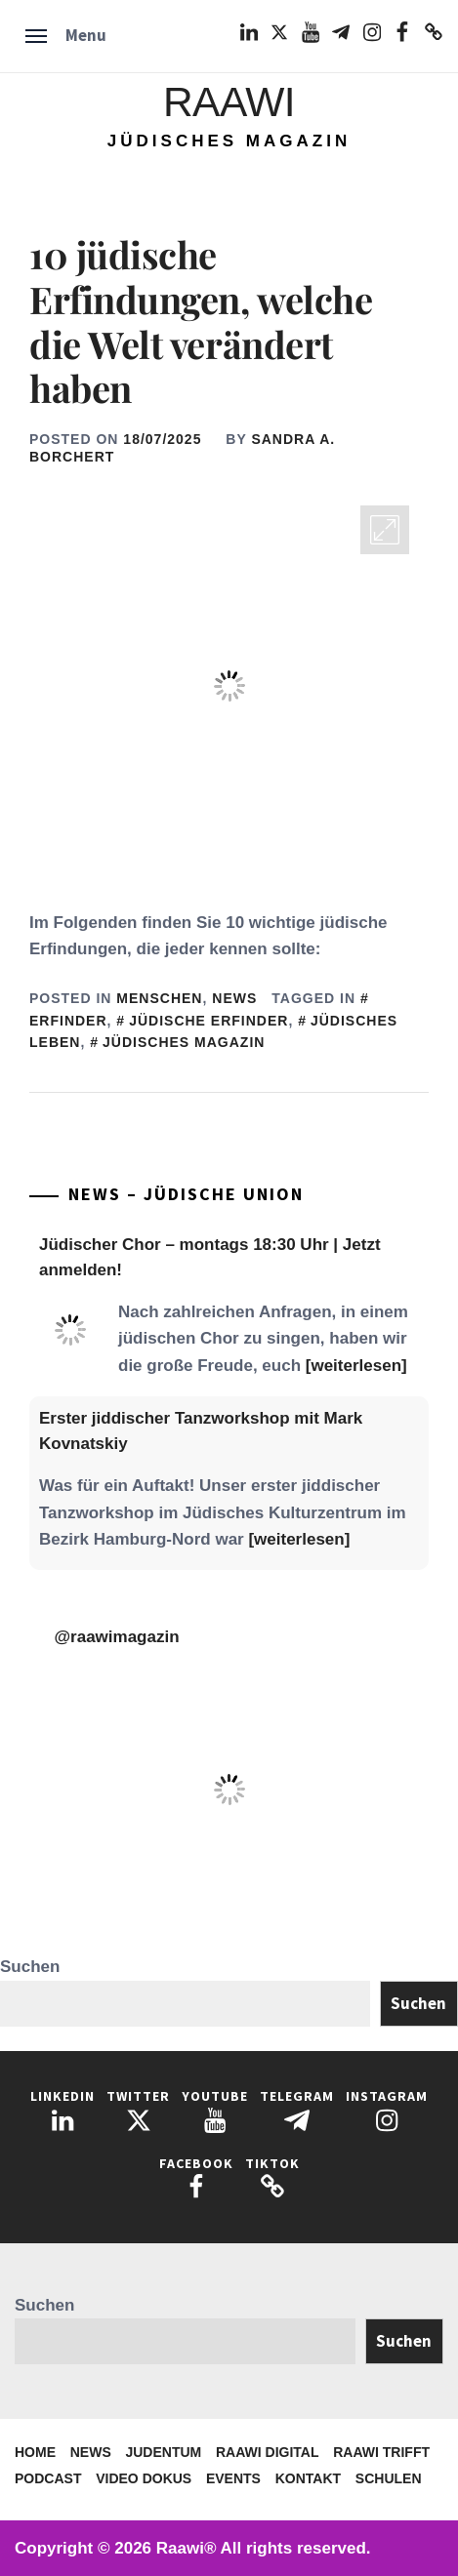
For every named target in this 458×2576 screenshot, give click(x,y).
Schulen (388, 2478)
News (234, 998)
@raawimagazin (117, 1637)
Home (35, 2452)
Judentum (163, 2452)
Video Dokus (143, 2478)
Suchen (30, 1966)
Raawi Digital (267, 2452)
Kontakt (308, 2478)
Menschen (159, 998)
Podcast (48, 2478)
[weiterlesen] (356, 1365)
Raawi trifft (381, 2452)
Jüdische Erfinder (208, 1020)
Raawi (229, 102)
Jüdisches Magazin (184, 1042)
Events (233, 2478)
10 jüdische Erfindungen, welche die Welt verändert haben (200, 321)
